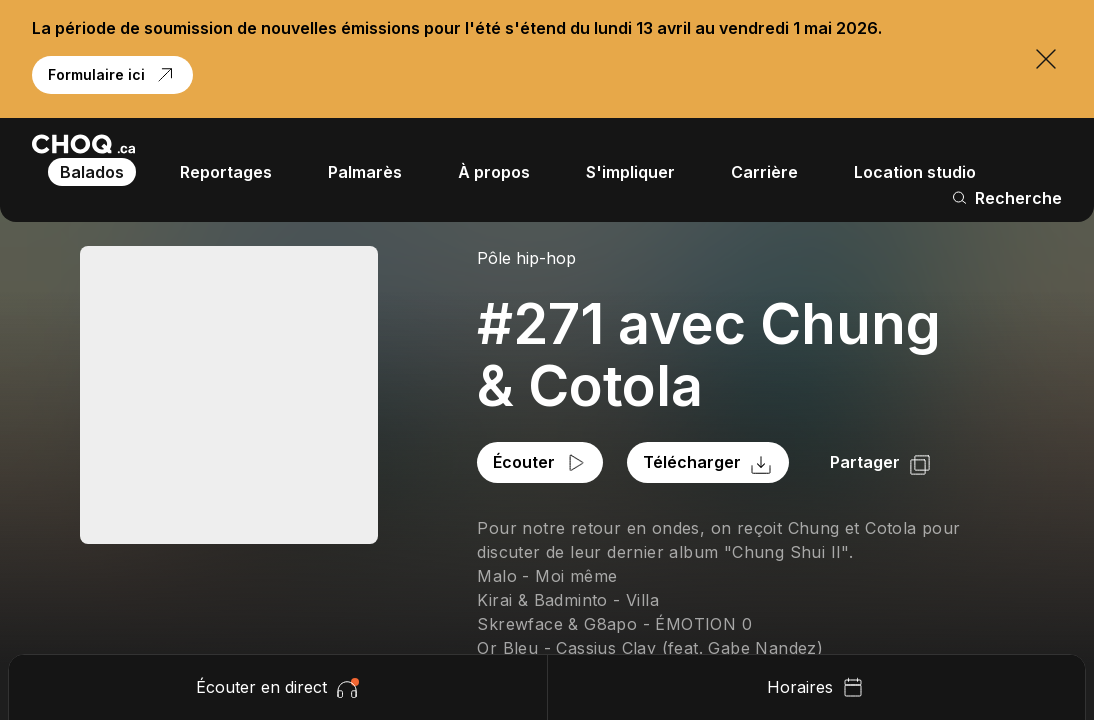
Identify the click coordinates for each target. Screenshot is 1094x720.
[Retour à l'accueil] (83, 144)
